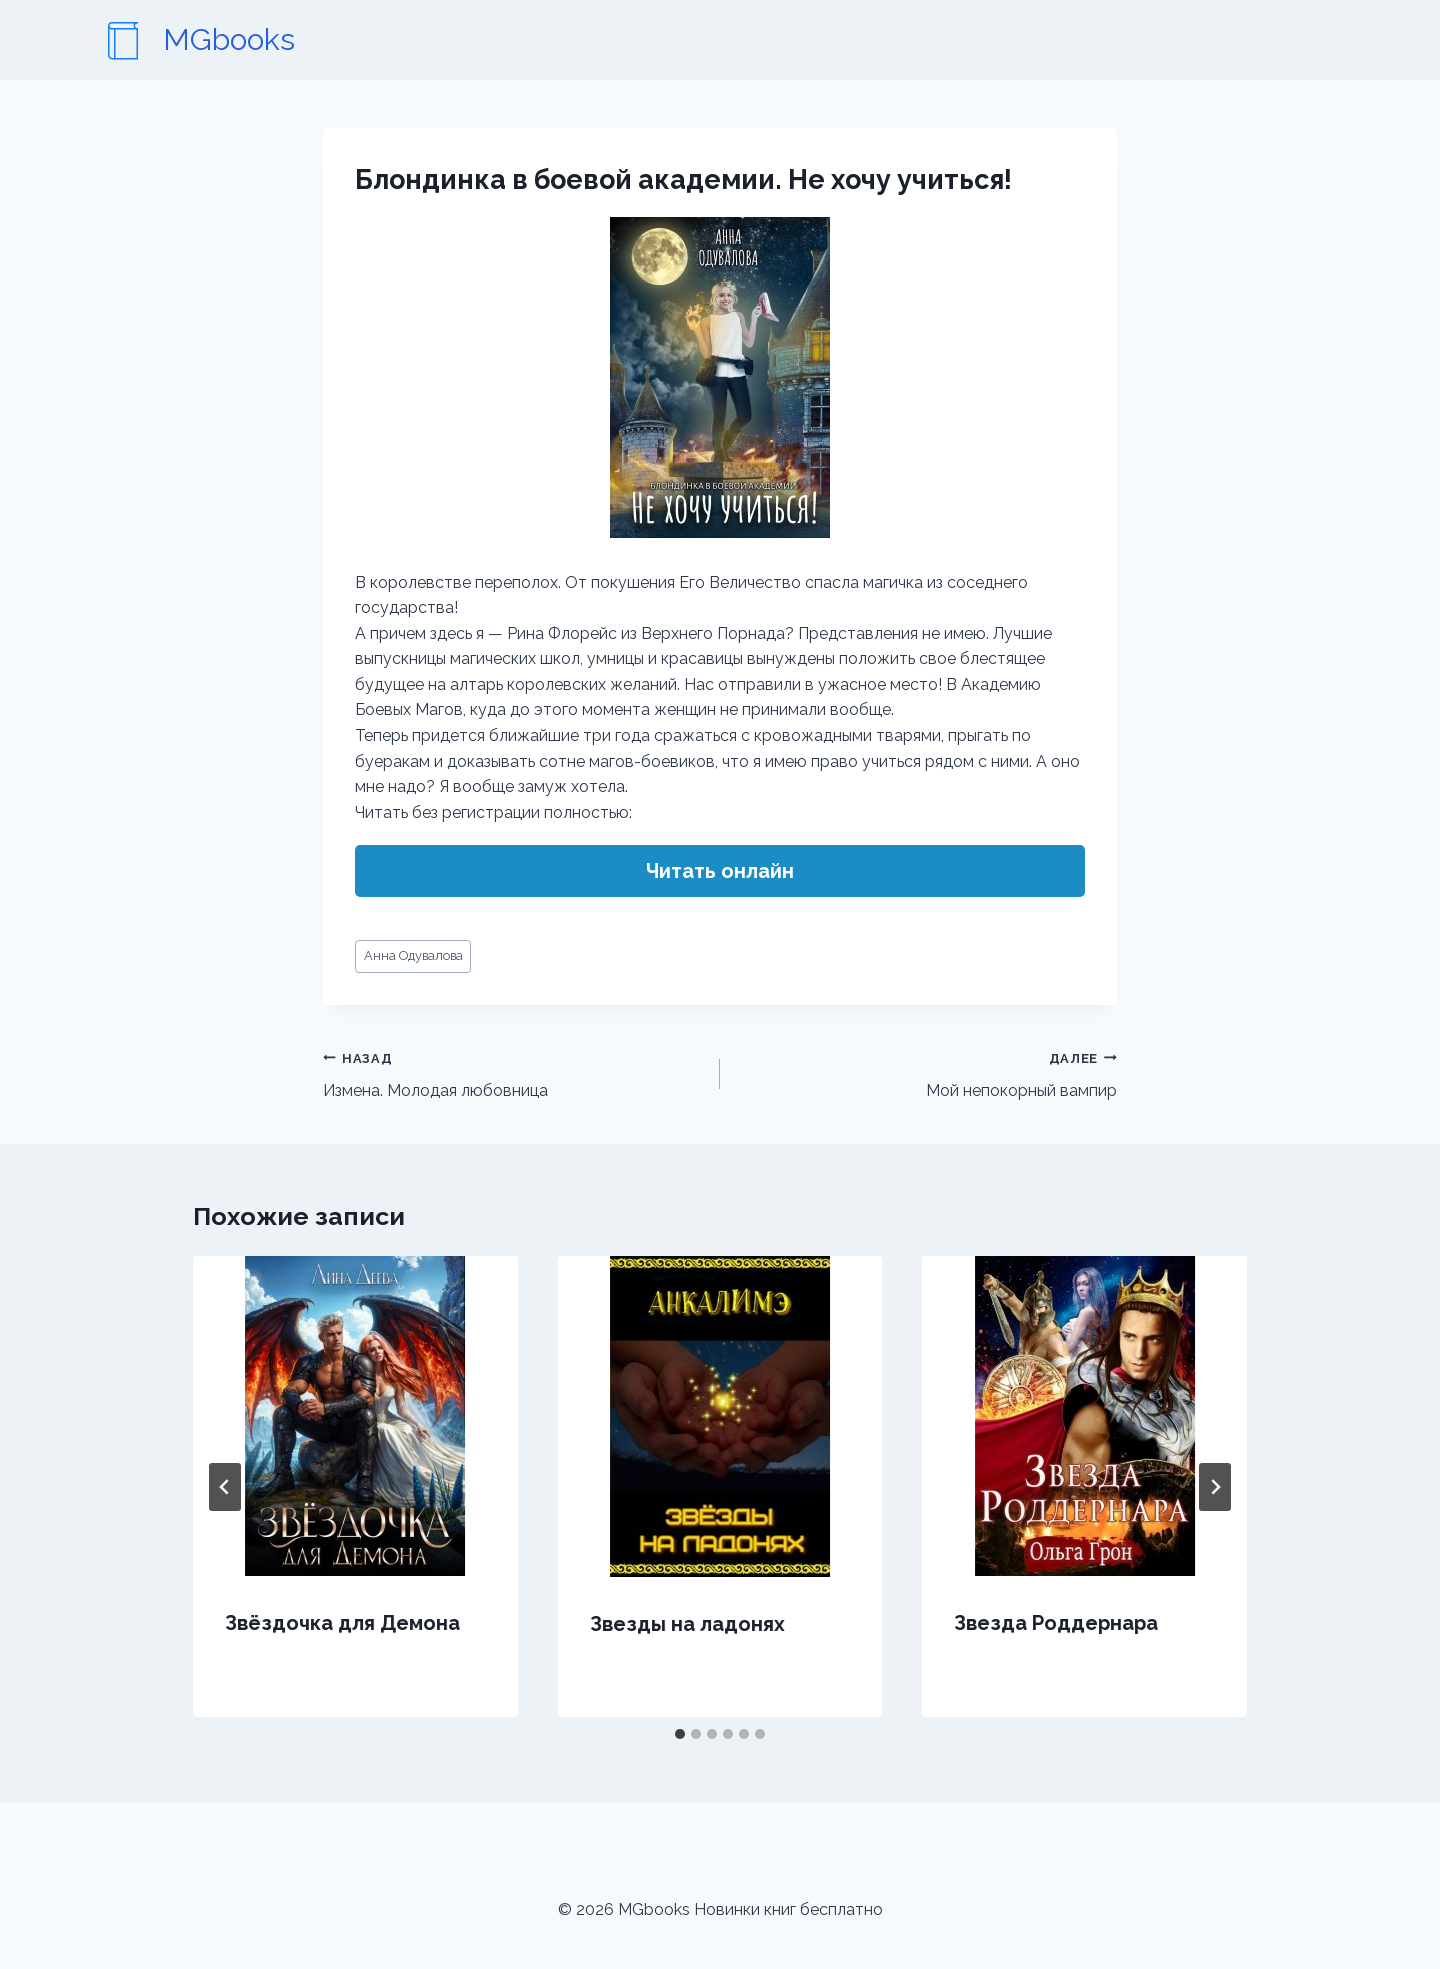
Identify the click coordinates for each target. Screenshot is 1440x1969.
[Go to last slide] (225, 1487)
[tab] (680, 1734)
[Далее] (1215, 1487)
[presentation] (355, 1416)
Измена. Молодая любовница (513, 1073)
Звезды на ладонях (687, 1624)
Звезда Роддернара (1056, 1623)
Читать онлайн (720, 871)
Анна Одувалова (413, 955)
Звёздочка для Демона (342, 1623)
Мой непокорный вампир (926, 1073)
